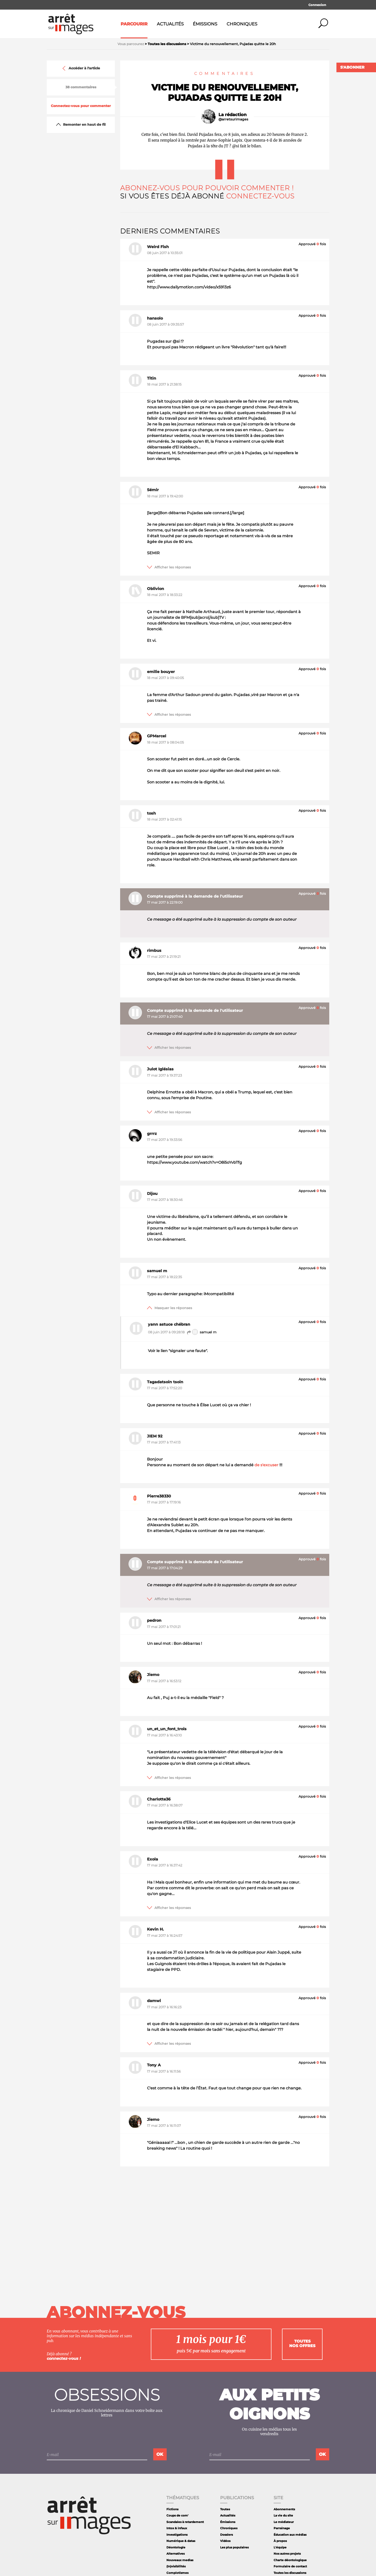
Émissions (205, 24)
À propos (280, 2541)
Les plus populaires (234, 2547)
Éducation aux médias (290, 2534)
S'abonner (352, 67)
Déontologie (175, 2547)
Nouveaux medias (179, 2560)
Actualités (170, 24)
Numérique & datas (180, 2541)
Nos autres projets (287, 2553)
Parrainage (282, 2528)
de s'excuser (266, 1465)
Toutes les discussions (290, 2573)
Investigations (177, 2534)
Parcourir (134, 24)
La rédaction (232, 114)
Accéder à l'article (81, 68)
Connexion (317, 5)
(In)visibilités (176, 2566)
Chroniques (242, 24)
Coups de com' (177, 2515)
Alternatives (175, 2553)
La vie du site (283, 2515)
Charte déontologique (290, 2560)
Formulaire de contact (290, 2566)
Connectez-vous (260, 196)
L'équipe (280, 2547)
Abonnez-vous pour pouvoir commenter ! (207, 188)
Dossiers (226, 2534)
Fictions (172, 2509)
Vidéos (225, 2541)
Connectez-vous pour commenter (81, 106)
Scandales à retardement (185, 2522)
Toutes (225, 2509)
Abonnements (284, 2509)
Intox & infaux (176, 2528)
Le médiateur (284, 2522)
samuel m (202, 1332)
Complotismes (177, 2573)
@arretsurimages (233, 119)
